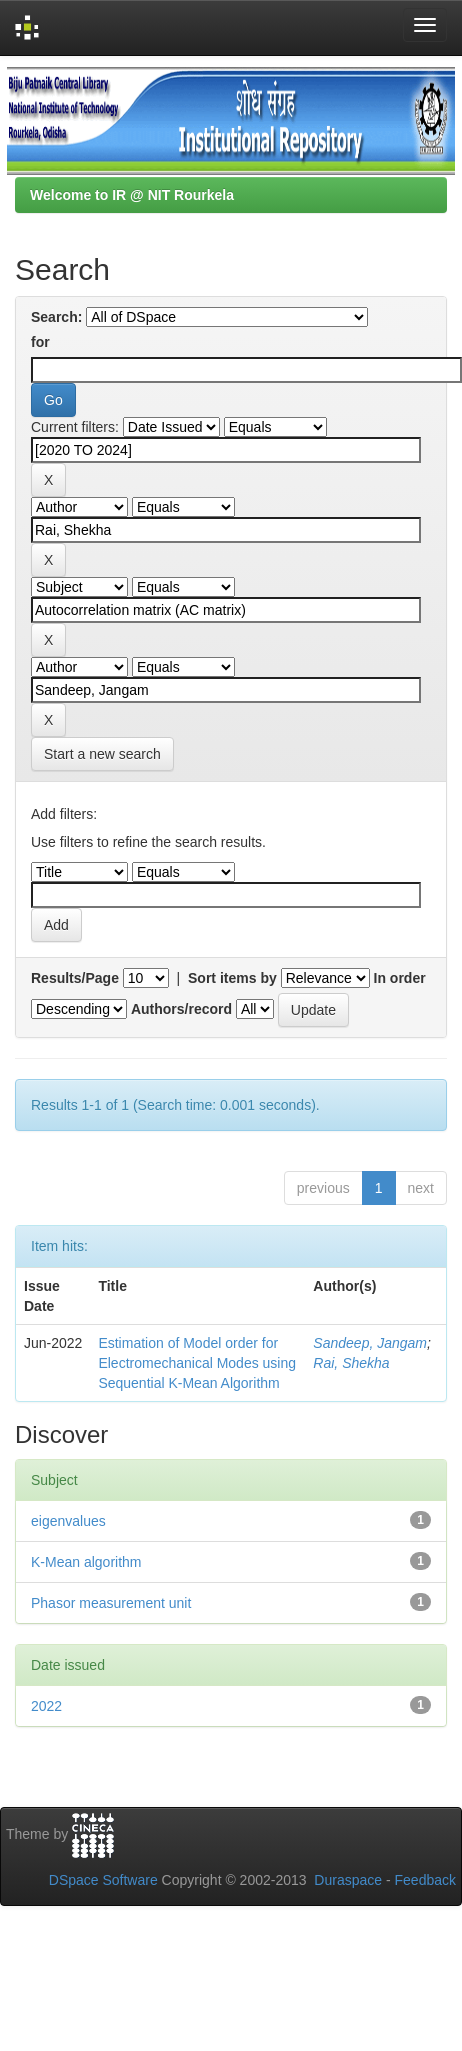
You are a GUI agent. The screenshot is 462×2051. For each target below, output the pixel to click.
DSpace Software (103, 1880)
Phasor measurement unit (111, 1603)
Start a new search (102, 754)
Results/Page (75, 978)
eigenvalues (68, 1521)
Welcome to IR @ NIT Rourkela (132, 195)
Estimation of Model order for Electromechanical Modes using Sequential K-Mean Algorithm (197, 1363)
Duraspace (348, 1880)
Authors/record (181, 1009)
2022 (46, 1706)
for (40, 342)
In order (400, 978)
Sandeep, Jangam (370, 1343)
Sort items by (232, 978)
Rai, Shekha (351, 1363)
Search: (56, 317)
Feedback (425, 1880)
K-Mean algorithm (86, 1562)
